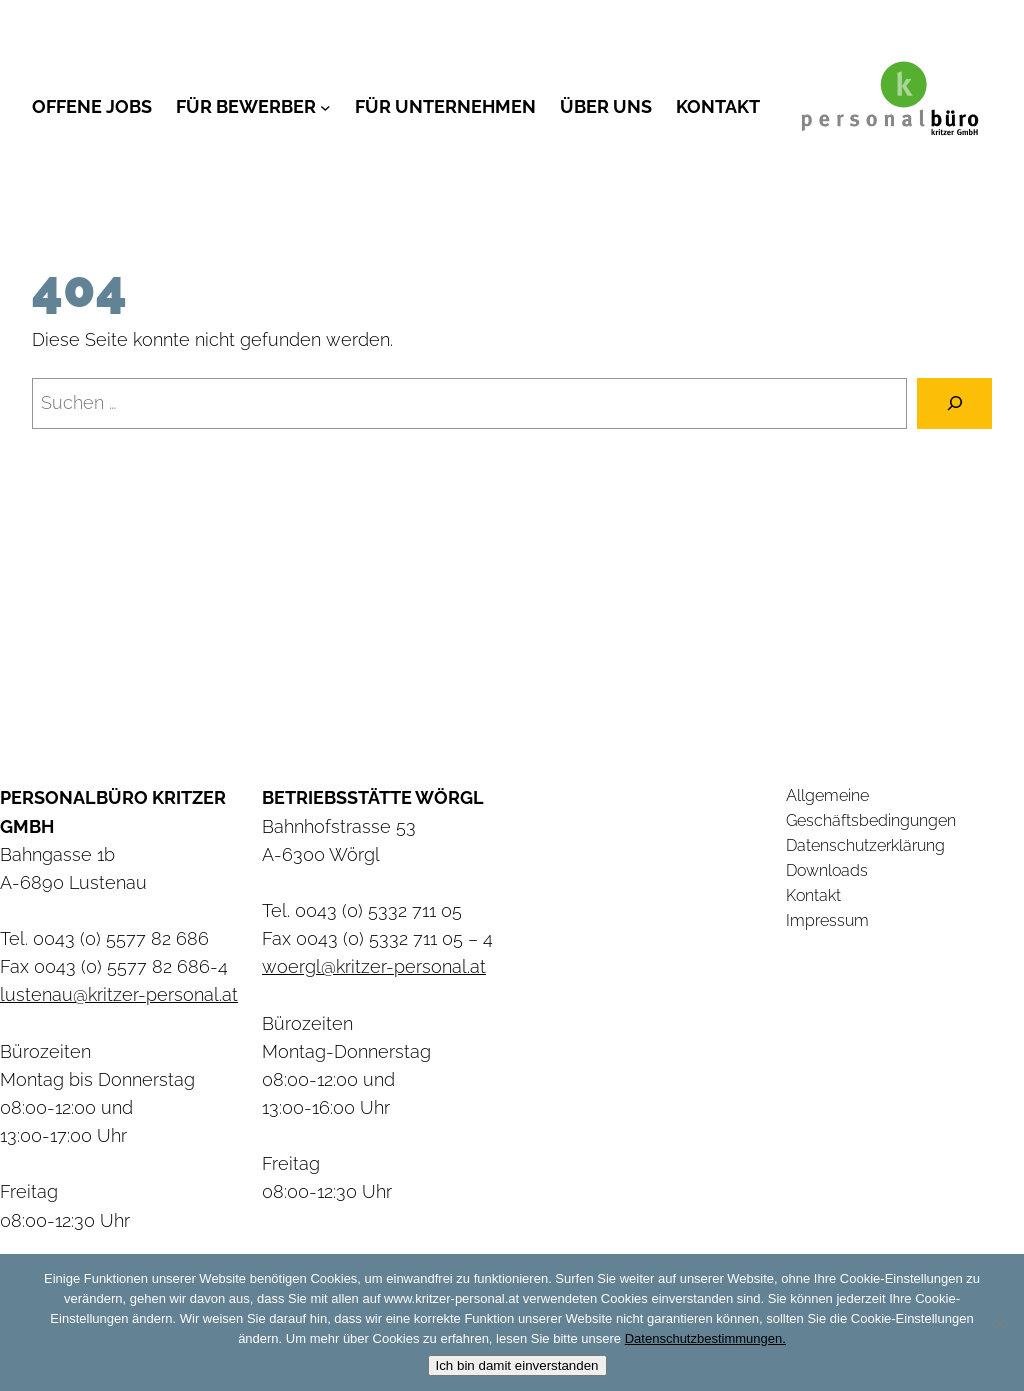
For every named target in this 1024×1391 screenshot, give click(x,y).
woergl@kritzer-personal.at (374, 966)
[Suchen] (954, 403)
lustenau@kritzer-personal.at (119, 994)
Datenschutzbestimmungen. (705, 1338)
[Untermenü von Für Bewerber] (325, 106)
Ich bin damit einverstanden (517, 1365)
